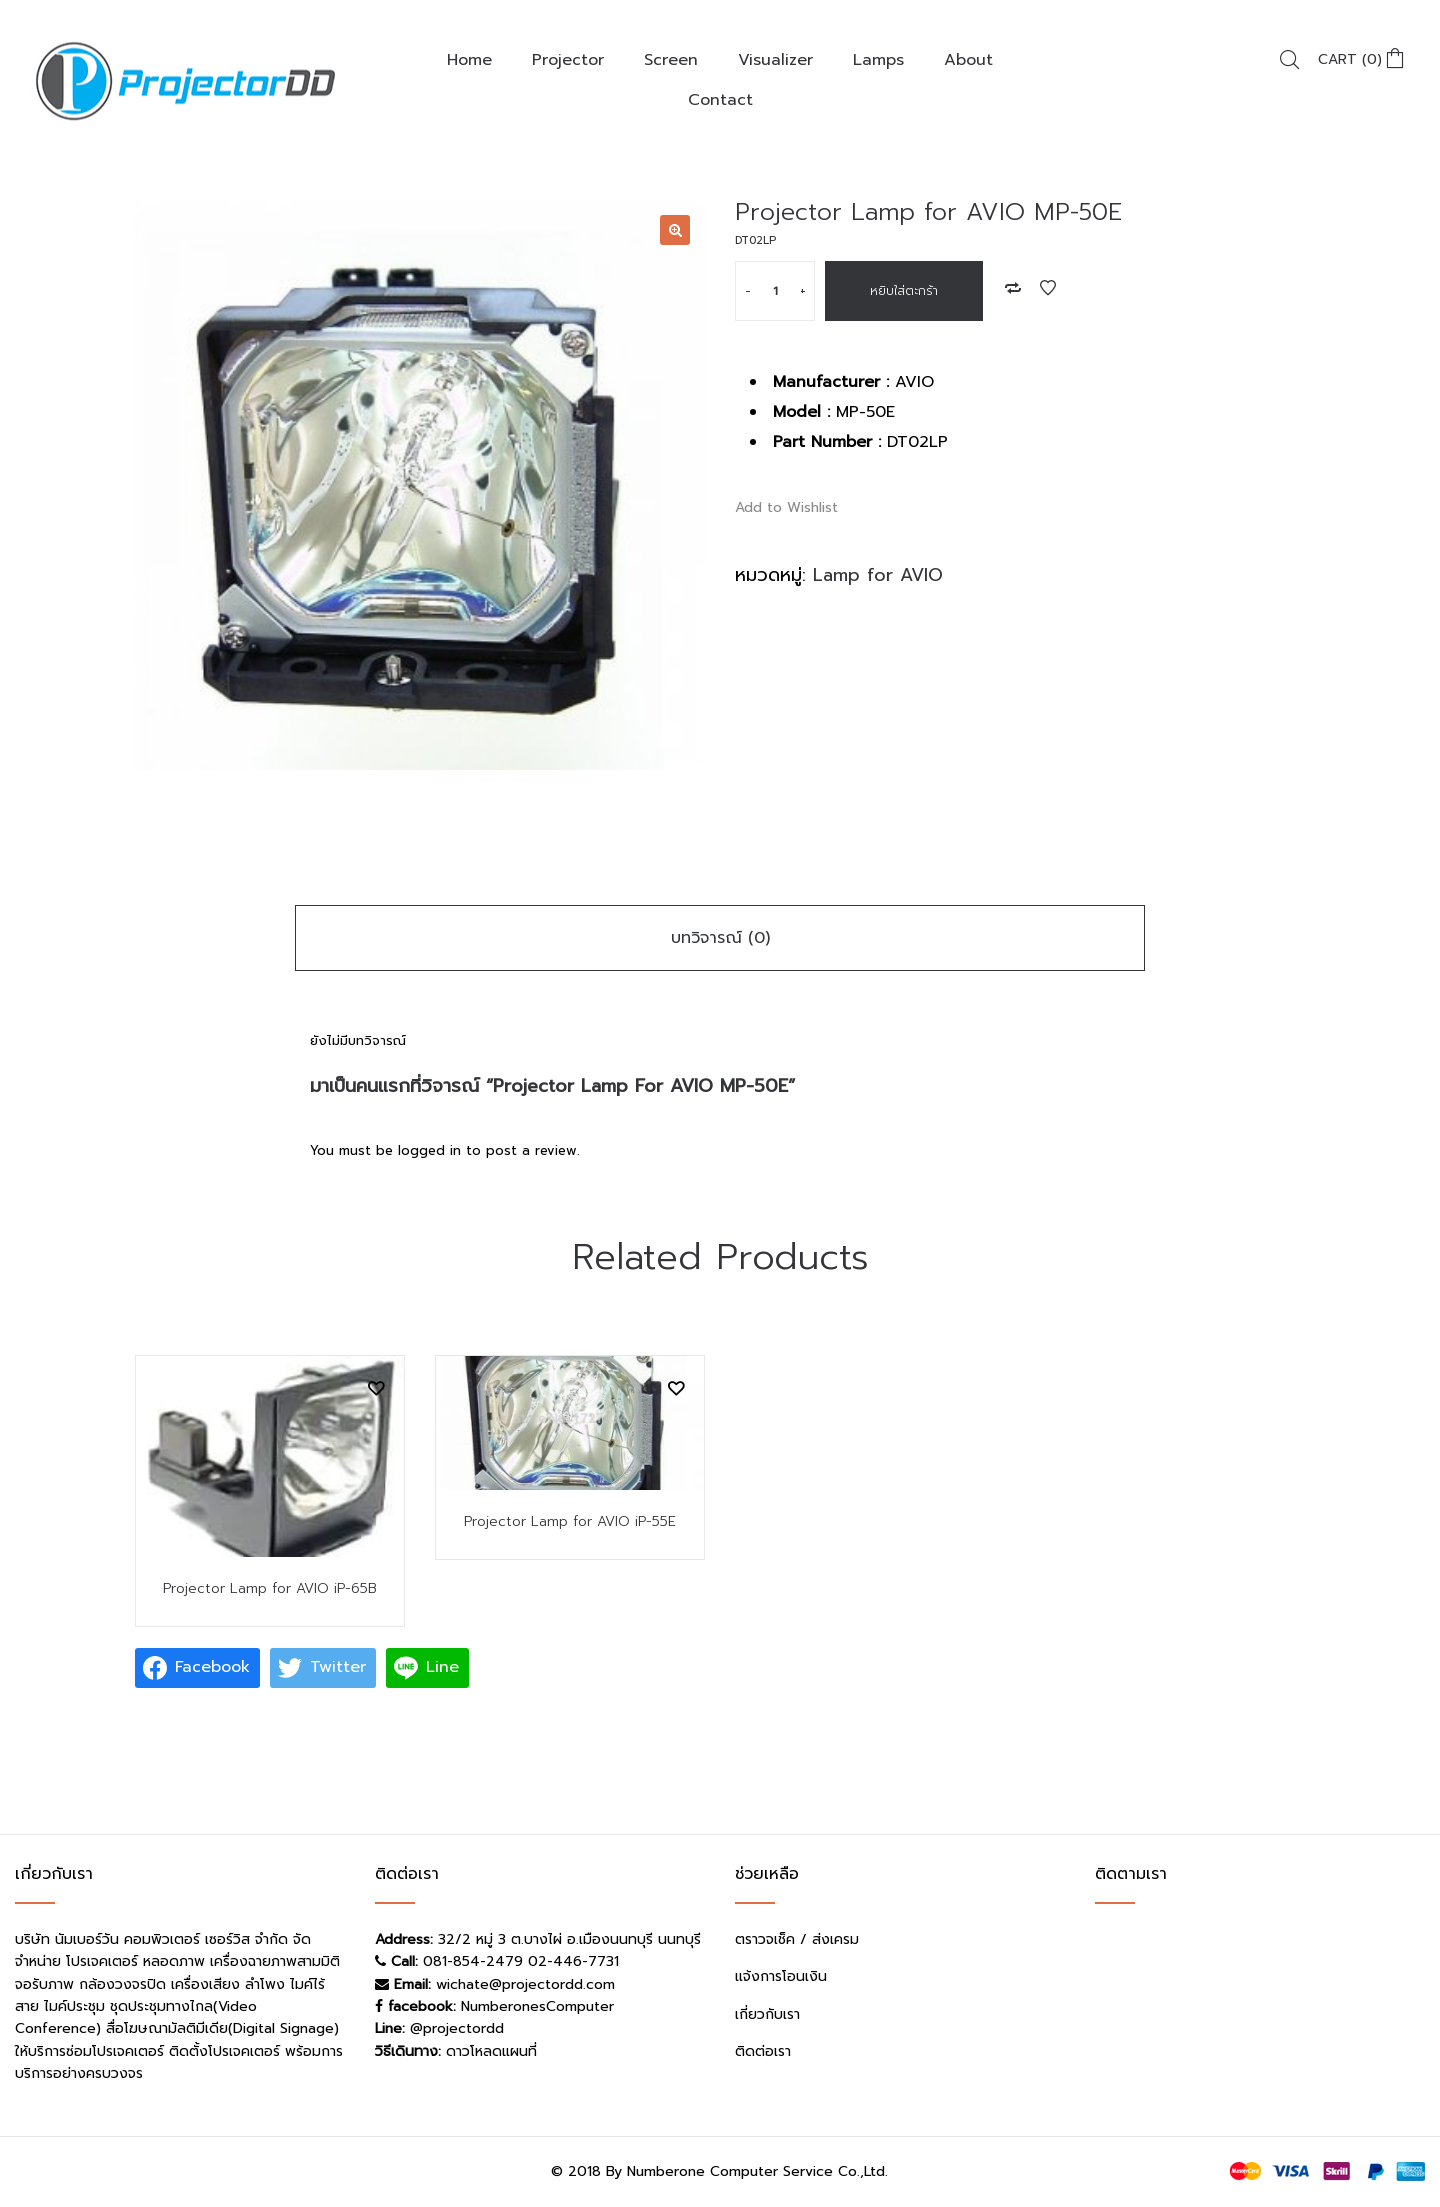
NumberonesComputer (537, 2006)
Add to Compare (1013, 288)
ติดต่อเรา (763, 2051)
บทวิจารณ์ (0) (720, 938)
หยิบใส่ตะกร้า (904, 291)
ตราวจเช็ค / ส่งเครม (797, 1939)
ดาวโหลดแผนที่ (491, 2051)
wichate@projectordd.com (525, 1984)
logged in (429, 1150)
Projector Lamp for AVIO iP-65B (270, 1588)
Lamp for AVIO (878, 575)
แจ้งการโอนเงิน (781, 1976)
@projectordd (457, 2028)
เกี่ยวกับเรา (767, 2014)
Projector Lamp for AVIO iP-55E (570, 1521)
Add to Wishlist (1048, 288)
